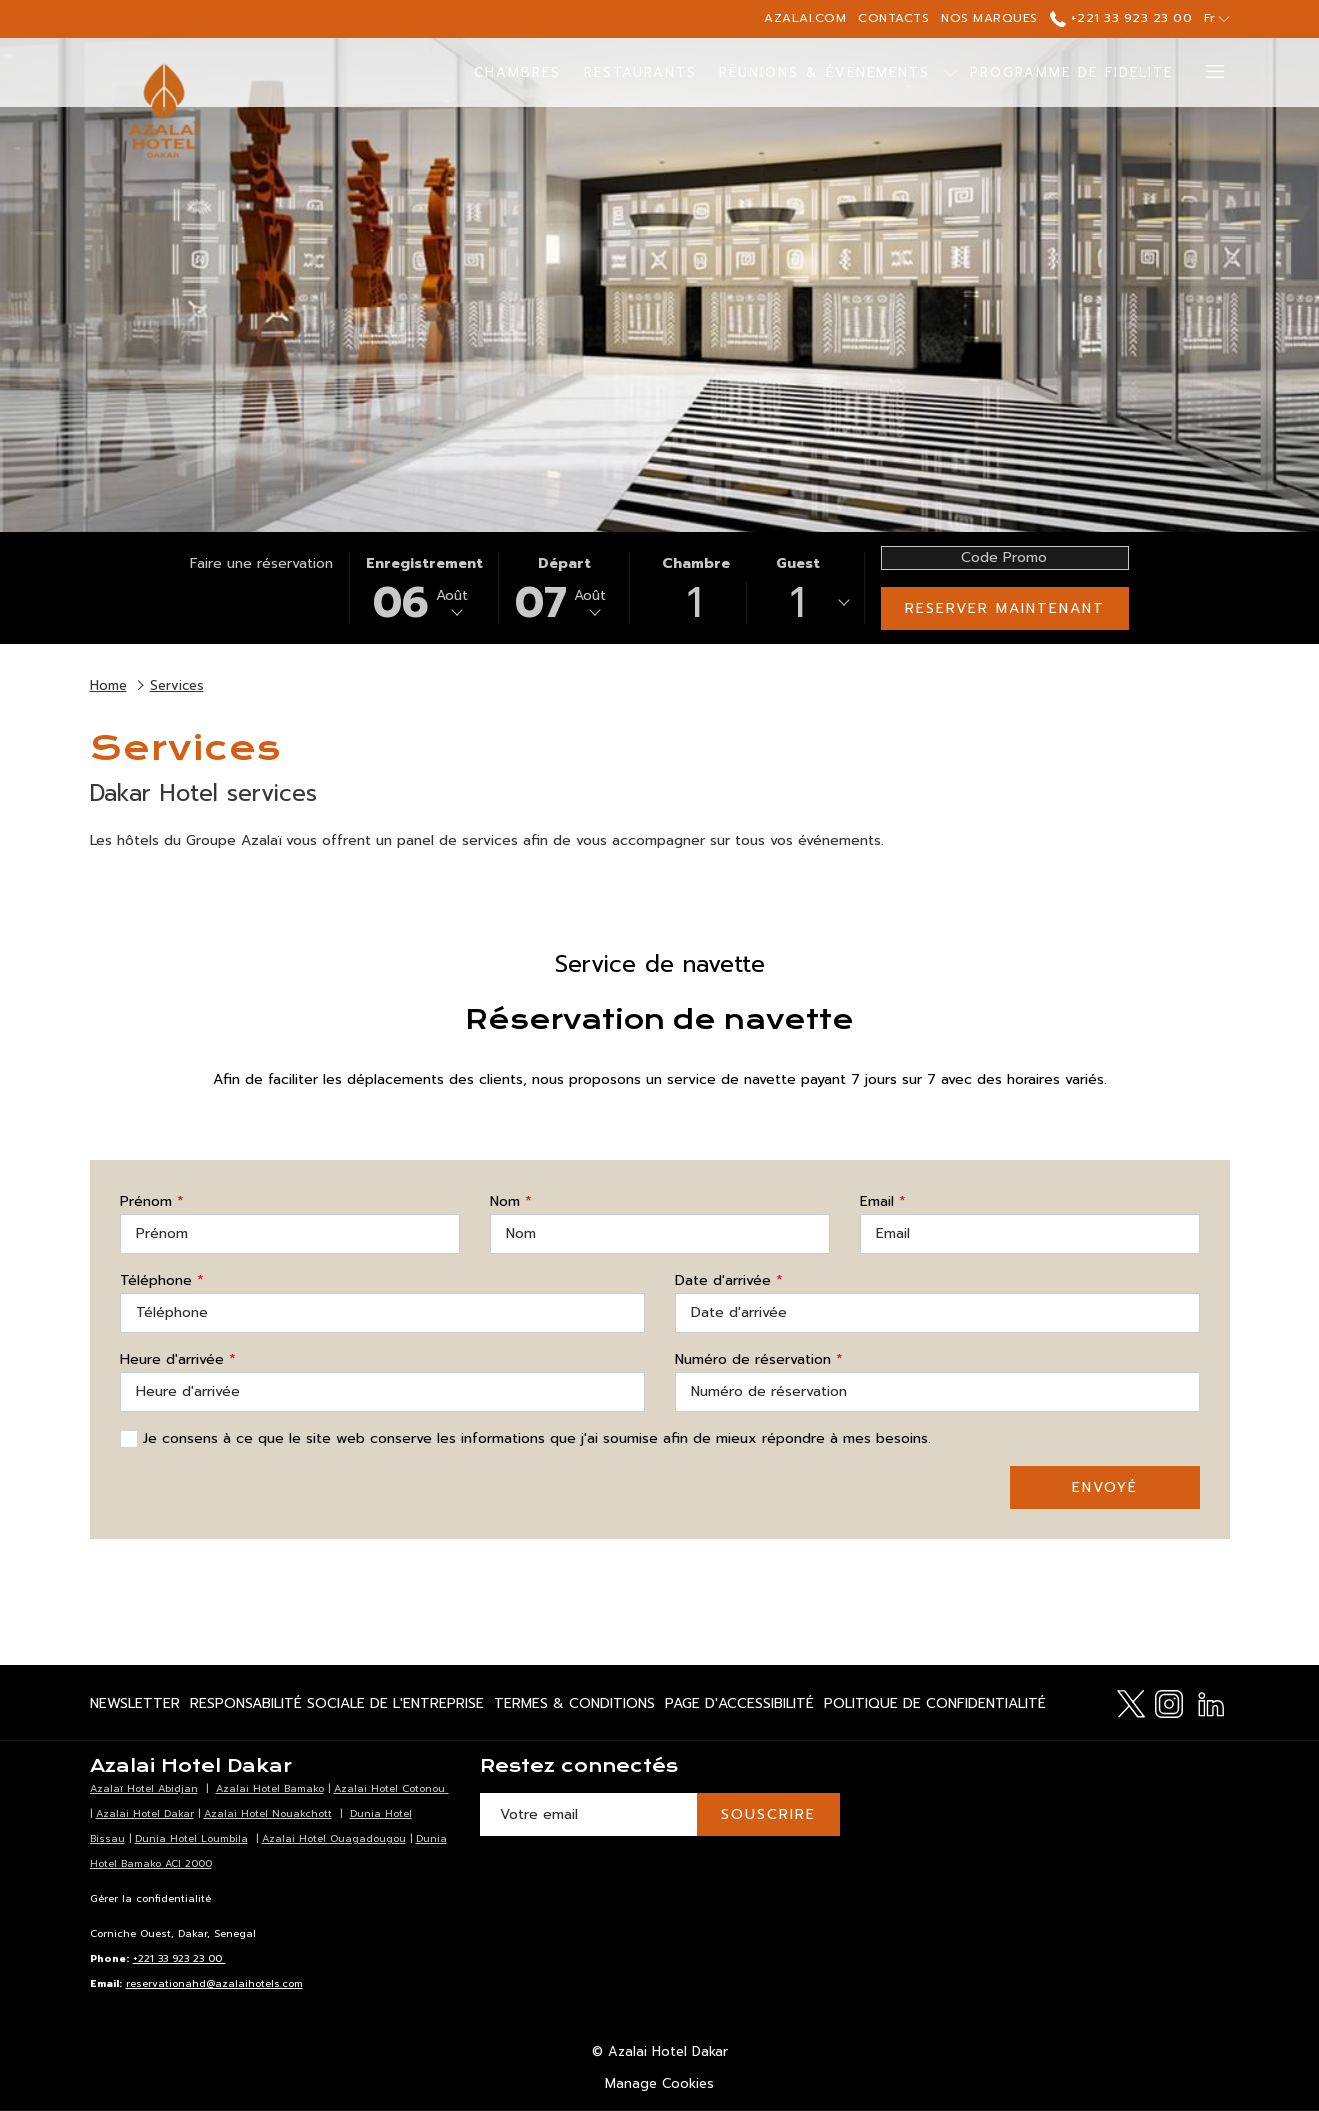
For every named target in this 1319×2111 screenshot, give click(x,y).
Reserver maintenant (1005, 608)
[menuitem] (518, 72)
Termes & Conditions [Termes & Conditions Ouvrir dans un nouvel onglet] (574, 1707)
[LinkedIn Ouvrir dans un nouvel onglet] (1211, 1701)
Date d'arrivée (729, 1280)
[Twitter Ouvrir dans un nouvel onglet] (1131, 1701)
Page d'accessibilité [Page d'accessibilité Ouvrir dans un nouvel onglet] (739, 1707)
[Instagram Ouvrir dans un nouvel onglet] (1169, 1701)
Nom (511, 1201)
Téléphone (162, 1280)
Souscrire (768, 1814)
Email (883, 1201)
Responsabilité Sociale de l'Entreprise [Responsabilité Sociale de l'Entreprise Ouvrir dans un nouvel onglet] (337, 1707)
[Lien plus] (1207, 72)
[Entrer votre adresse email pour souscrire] (588, 1814)
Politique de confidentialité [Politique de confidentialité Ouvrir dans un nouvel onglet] (935, 1707)
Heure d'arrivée (178, 1359)
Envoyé (1105, 1487)
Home (108, 685)
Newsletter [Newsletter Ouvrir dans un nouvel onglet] (135, 1707)
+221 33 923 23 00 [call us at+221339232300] (1121, 18)
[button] (424, 588)
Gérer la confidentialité (150, 1898)
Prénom (152, 1201)
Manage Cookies (659, 2083)
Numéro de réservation (759, 1359)
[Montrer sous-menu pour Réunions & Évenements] (950, 72)
